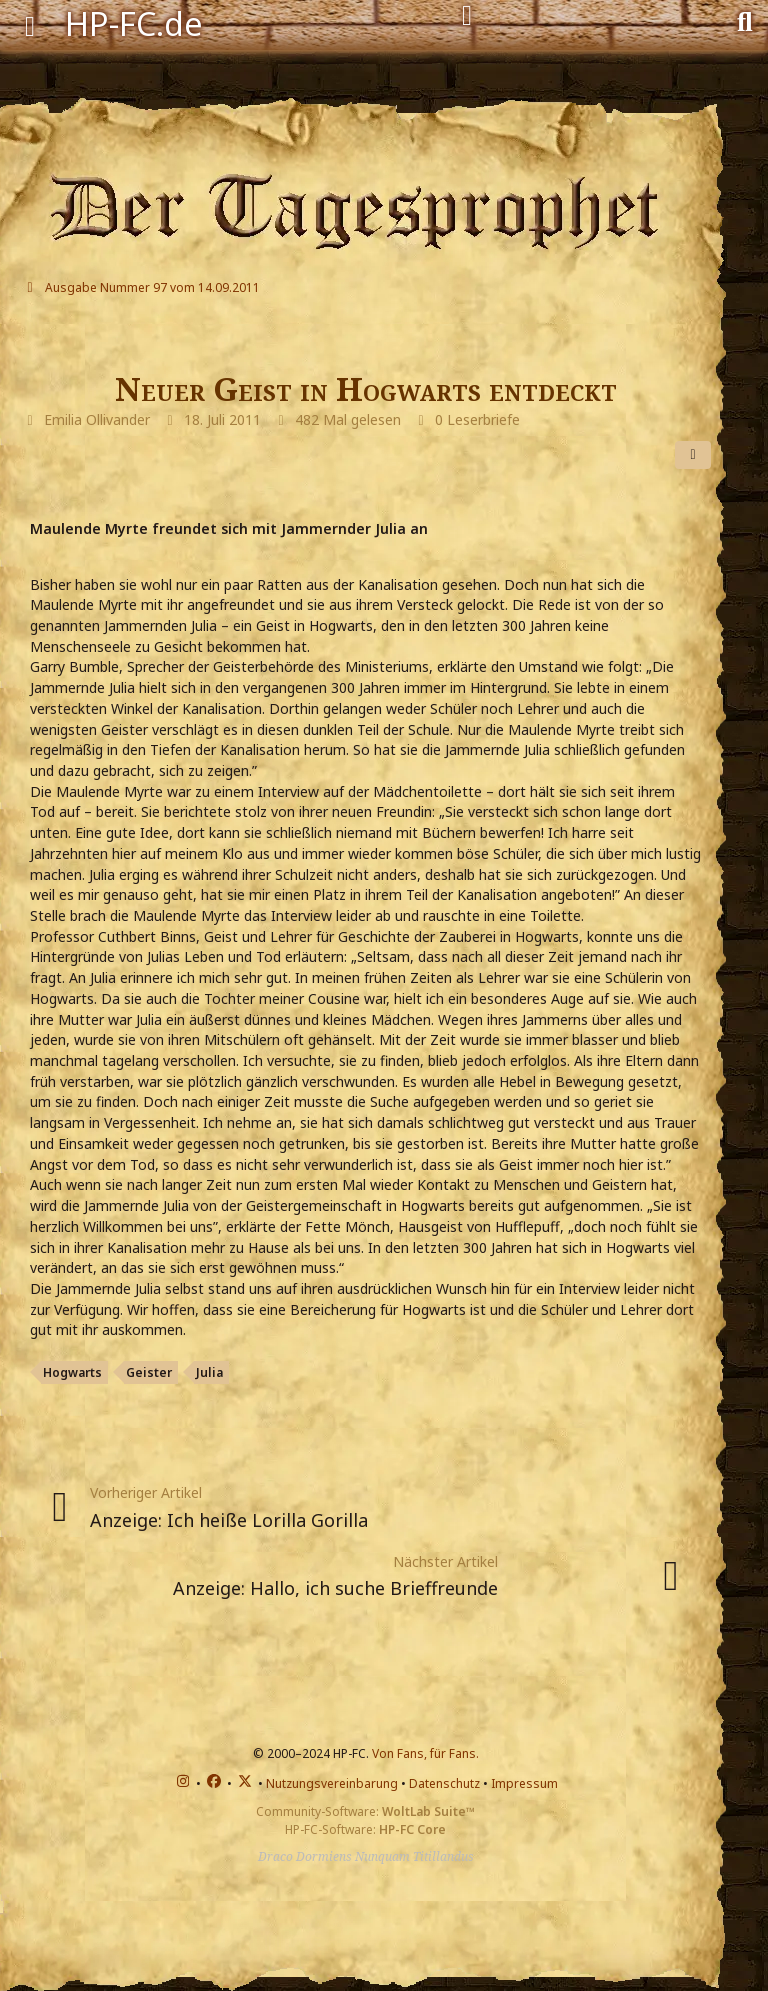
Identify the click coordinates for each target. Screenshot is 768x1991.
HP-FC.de (134, 23)
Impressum (524, 1783)
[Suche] (744, 20)
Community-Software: (365, 1811)
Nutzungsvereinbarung (332, 1783)
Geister (149, 1372)
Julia (209, 1372)
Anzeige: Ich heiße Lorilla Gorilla (229, 1520)
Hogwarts (72, 1372)
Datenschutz (444, 1783)
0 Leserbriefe (477, 419)
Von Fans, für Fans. (425, 1753)
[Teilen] (693, 455)
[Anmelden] (467, 16)
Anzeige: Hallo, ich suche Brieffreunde (335, 1588)
